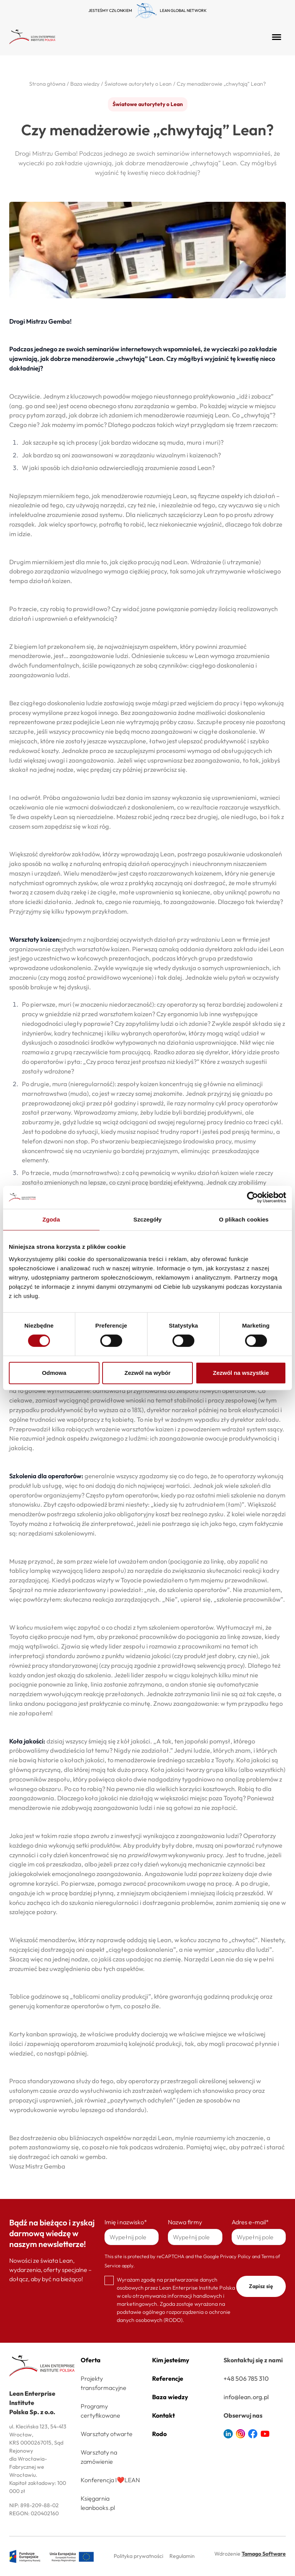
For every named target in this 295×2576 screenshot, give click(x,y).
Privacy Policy (235, 2256)
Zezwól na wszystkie (241, 1372)
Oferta (91, 2360)
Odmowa (54, 1372)
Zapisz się (261, 2286)
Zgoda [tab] (51, 1219)
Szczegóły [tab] (147, 1219)
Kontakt (163, 2415)
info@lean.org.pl (246, 2397)
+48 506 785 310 (246, 2378)
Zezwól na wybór (147, 1372)
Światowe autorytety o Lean (148, 104)
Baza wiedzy (170, 2397)
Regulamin (182, 2556)
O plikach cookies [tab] (243, 1219)
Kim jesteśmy (170, 2360)
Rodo (159, 2434)
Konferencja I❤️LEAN (110, 2480)
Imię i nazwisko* (125, 2222)
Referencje (167, 2378)
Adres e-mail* (250, 2222)
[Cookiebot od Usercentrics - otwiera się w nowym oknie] (252, 1197)
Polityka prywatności (138, 2556)
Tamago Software (264, 2553)
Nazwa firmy (185, 2222)
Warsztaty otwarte (107, 2434)
